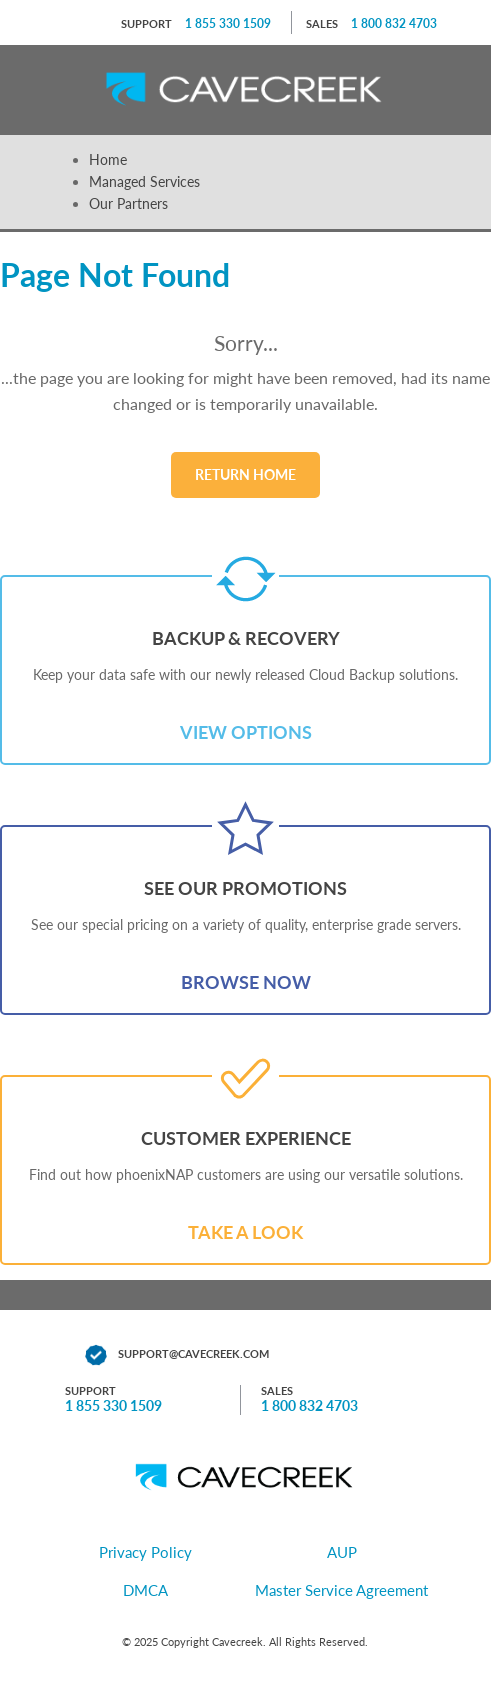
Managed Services (144, 181)
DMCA (145, 1590)
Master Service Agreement (341, 1590)
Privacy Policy (145, 1552)
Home (108, 159)
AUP (342, 1552)
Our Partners (128, 203)
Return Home (245, 474)
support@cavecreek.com (193, 1353)
